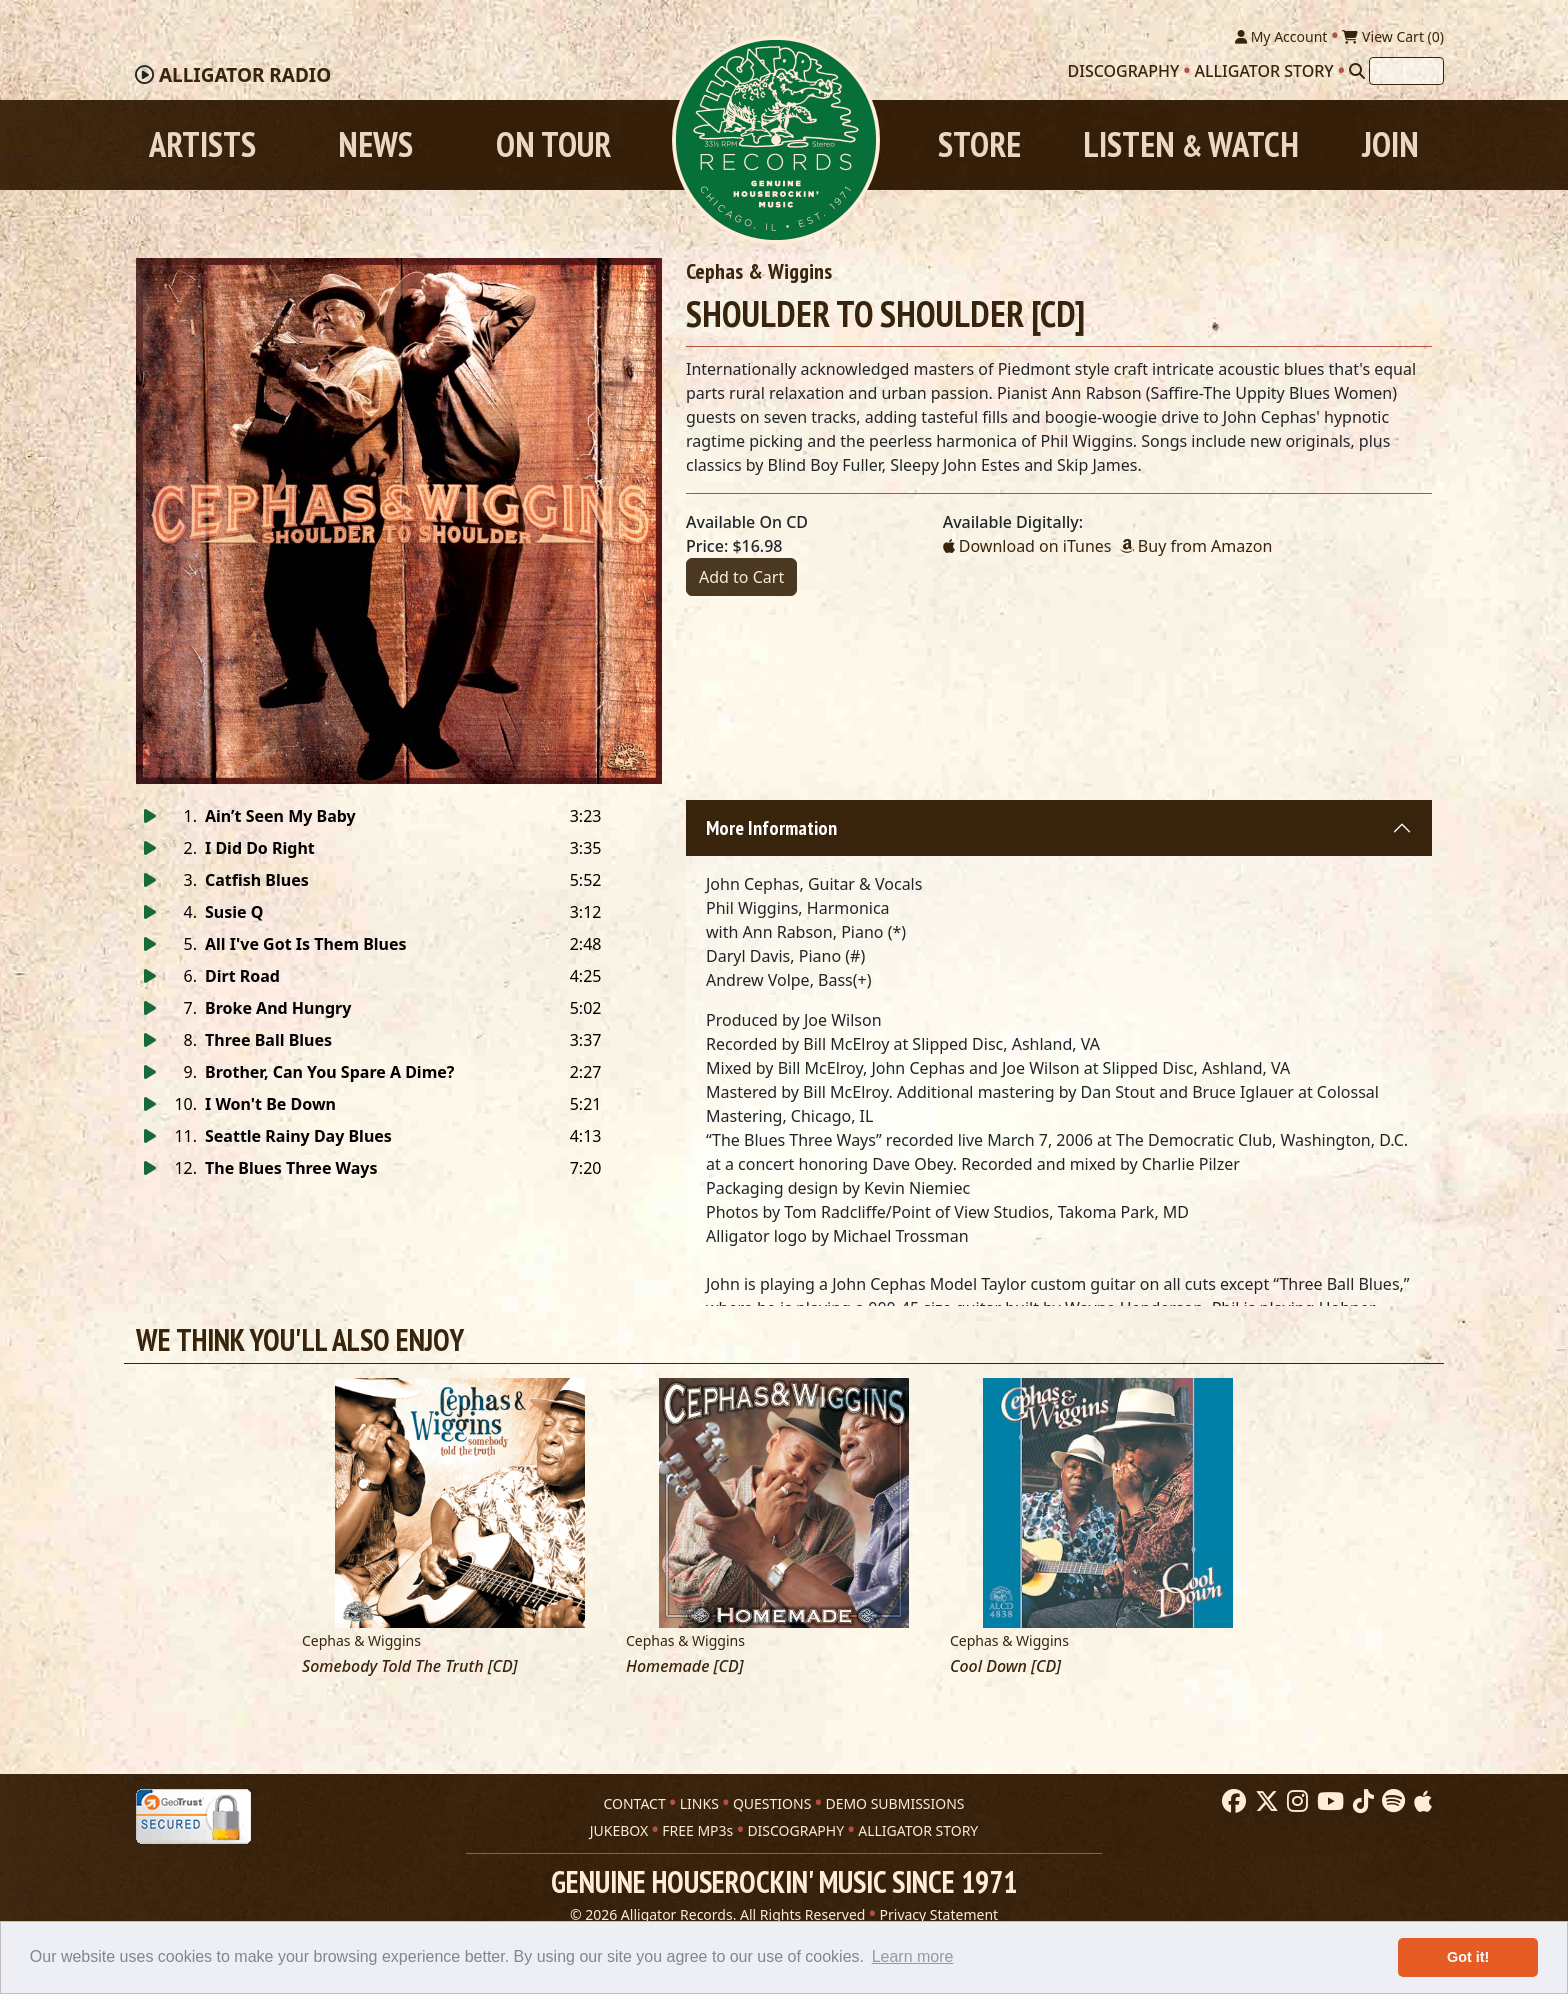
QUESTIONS (772, 1803)
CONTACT (634, 1803)
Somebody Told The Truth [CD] (410, 1666)
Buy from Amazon (1196, 546)
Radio (245, 75)
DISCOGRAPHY (795, 1830)
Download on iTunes (1027, 546)
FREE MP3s (697, 1830)
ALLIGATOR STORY (918, 1830)
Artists (202, 144)
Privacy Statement (939, 1914)
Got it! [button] (1468, 1957)
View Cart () (1393, 36)
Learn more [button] (913, 1956)
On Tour (553, 144)
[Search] (1357, 71)
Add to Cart (741, 577)
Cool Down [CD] (1005, 1666)
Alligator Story (1264, 71)
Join (1390, 144)
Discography (1124, 71)
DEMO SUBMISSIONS (894, 1803)
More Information (771, 828)
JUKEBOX (619, 1830)
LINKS (699, 1803)
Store (979, 144)
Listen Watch (1191, 144)
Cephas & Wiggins (759, 271)
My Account (1281, 36)
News (375, 144)
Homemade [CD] (684, 1666)
